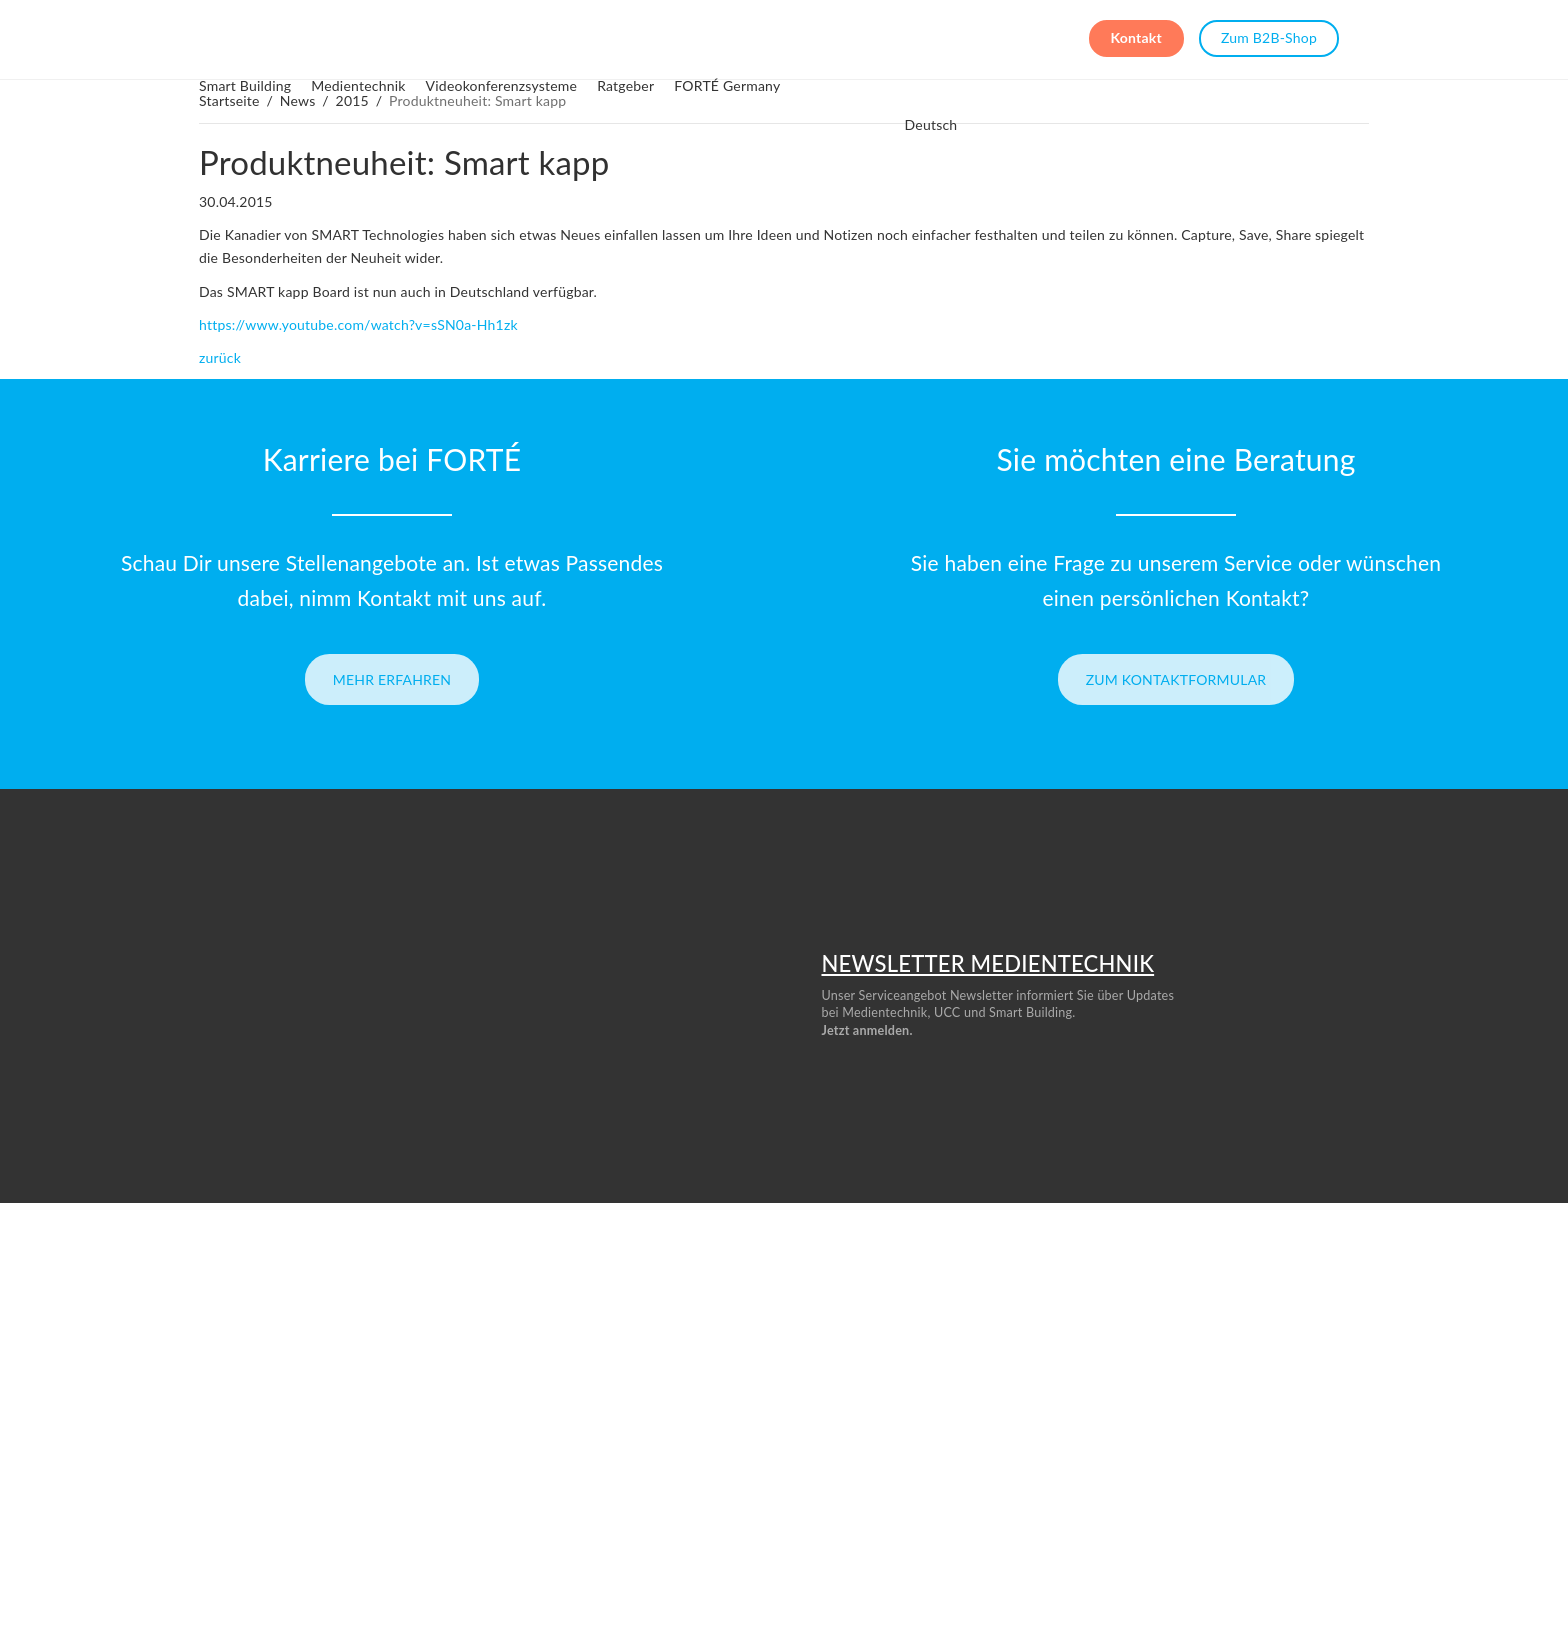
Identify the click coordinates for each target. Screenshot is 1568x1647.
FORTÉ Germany (846, 36)
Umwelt (805, 1486)
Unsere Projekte (450, 1431)
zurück (220, 357)
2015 (352, 100)
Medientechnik (477, 36)
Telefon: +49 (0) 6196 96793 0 (111, 1459)
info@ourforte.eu (1013, 1583)
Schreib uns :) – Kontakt (93, 1431)
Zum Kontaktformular (1176, 679)
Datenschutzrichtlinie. (886, 1097)
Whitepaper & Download (474, 1486)
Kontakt (1136, 37)
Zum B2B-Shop (1269, 37)
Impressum (1192, 1431)
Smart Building (364, 36)
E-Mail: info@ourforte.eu (96, 1486)
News (298, 100)
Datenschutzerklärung (1223, 1459)
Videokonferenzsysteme (621, 36)
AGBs (1177, 1404)
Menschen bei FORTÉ (465, 1404)
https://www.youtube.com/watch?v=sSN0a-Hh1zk (358, 324)
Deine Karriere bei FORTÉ (99, 1404)
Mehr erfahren (392, 679)
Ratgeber (744, 36)
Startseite (229, 100)
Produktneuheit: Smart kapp (404, 162)
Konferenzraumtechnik (847, 1431)
